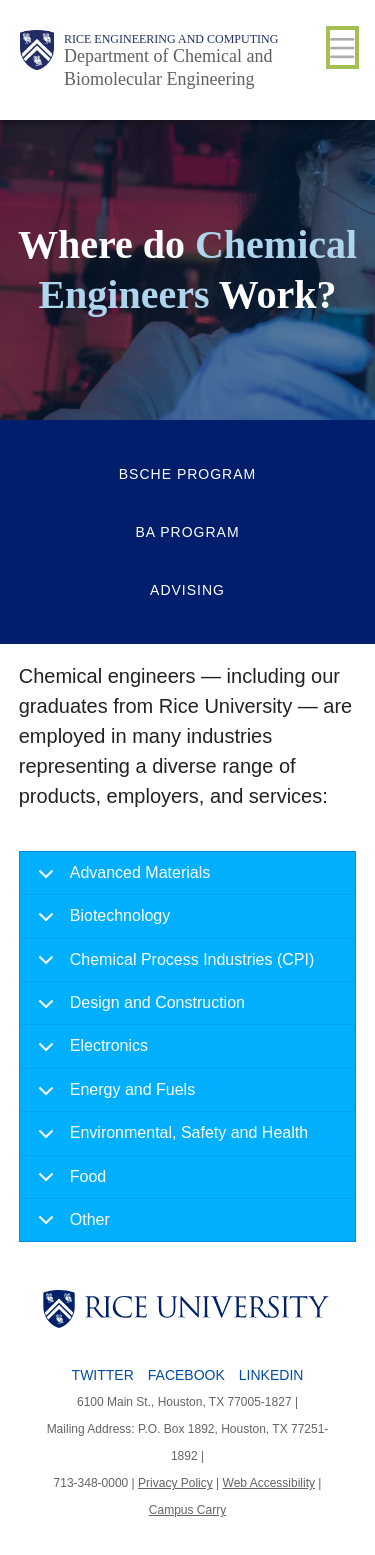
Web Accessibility (269, 1483)
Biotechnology (101, 922)
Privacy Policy (175, 1483)
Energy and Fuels (113, 1096)
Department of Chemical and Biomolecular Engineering (168, 67)
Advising (187, 590)
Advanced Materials (121, 879)
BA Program (187, 532)
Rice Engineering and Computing (171, 39)
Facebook (186, 1375)
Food (68, 1183)
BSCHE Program (187, 474)
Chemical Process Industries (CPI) (173, 966)
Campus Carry (187, 1510)
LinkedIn (271, 1375)
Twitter (103, 1375)
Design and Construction (138, 1009)
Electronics (89, 1052)
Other (70, 1226)
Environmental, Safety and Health (169, 1139)
